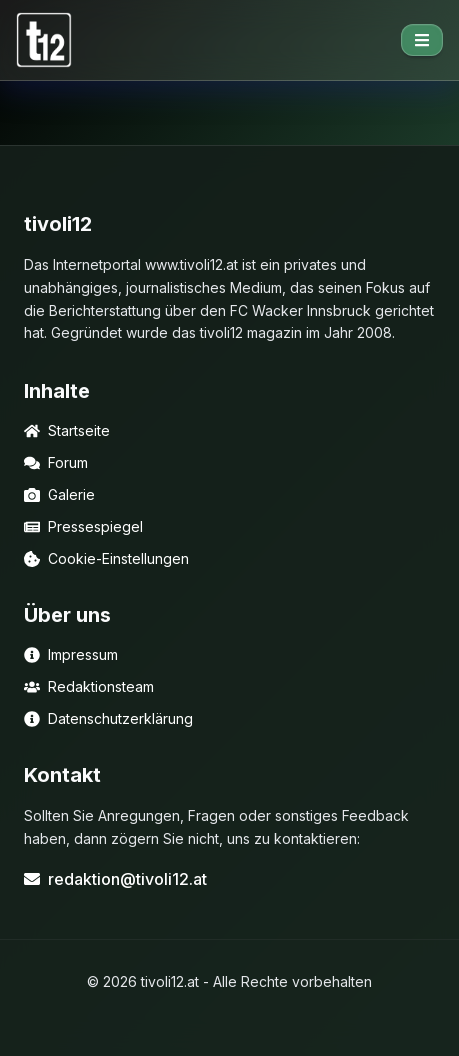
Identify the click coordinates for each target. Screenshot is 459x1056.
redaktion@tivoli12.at (115, 879)
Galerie (59, 494)
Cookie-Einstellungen (106, 558)
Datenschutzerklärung (108, 718)
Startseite (67, 430)
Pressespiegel (83, 526)
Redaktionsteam (89, 686)
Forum (56, 462)
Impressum (71, 654)
